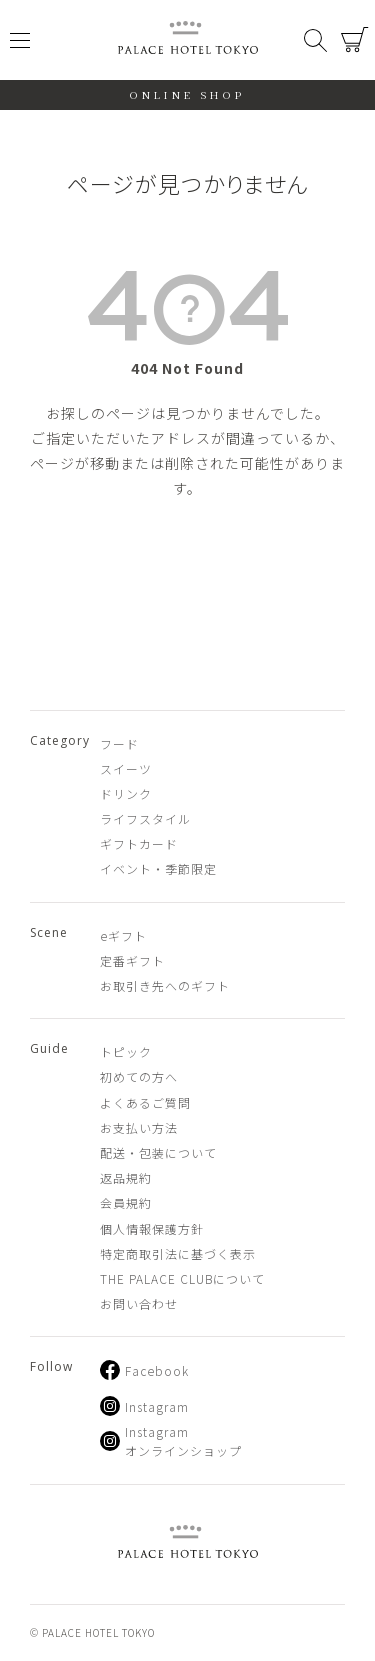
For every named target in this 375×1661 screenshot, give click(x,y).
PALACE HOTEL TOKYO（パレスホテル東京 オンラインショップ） (188, 40)
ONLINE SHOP (187, 94)
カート (355, 40)
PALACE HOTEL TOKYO (188, 1544)
